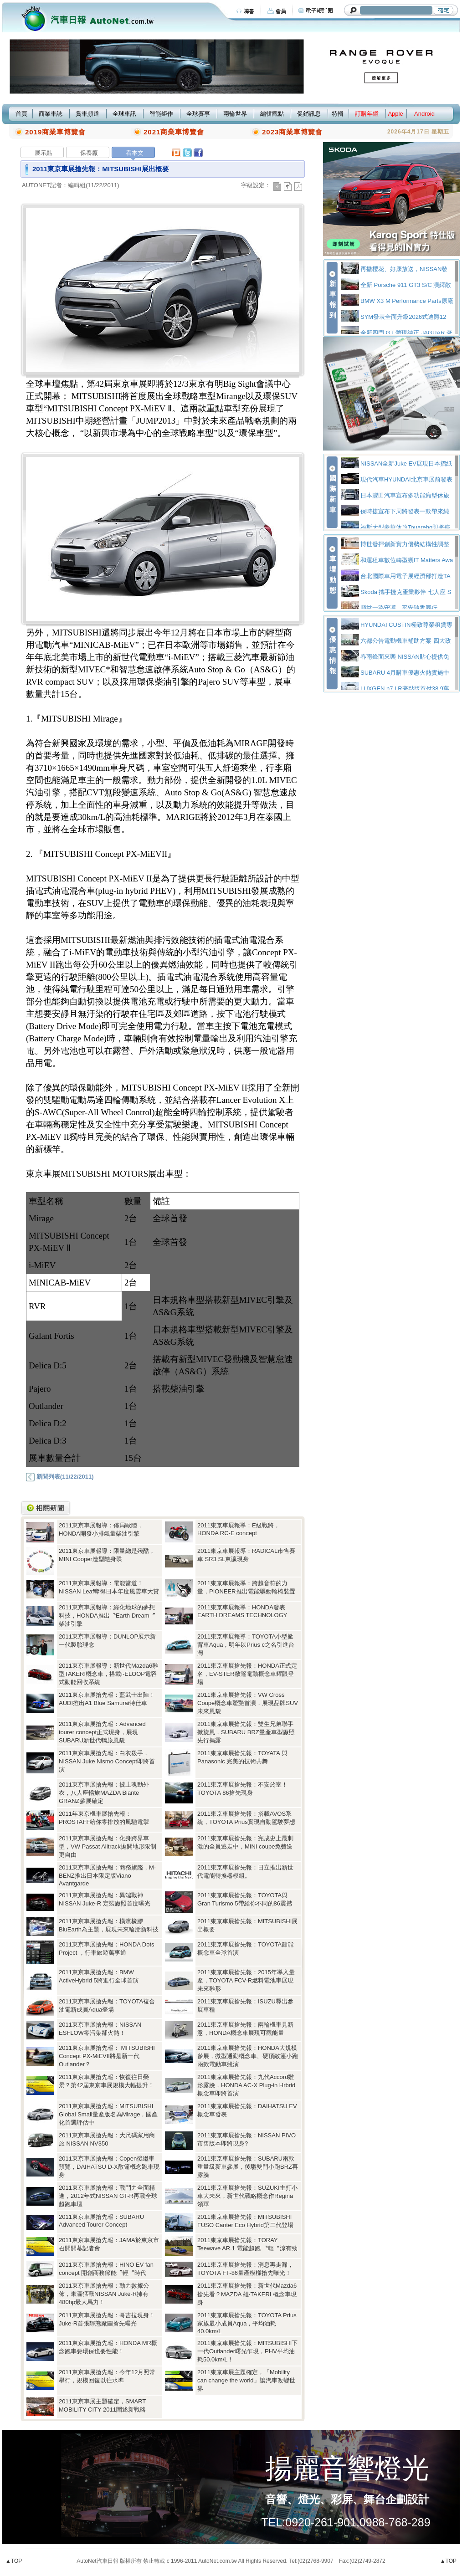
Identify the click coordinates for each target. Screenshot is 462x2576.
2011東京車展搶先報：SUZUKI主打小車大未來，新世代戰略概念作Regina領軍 (247, 2195)
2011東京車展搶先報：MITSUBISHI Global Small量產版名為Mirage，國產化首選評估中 (108, 2114)
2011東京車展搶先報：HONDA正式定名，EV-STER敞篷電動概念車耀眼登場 (247, 1673)
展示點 (43, 152)
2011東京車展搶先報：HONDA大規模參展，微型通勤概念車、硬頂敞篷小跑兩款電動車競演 (247, 2056)
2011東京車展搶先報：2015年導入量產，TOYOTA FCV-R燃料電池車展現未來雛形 (246, 1980)
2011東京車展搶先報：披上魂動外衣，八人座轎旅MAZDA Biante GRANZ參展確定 (104, 1792)
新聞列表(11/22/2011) (59, 1476)
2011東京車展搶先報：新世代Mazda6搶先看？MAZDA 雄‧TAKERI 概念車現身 (247, 2294)
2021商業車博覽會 (174, 132)
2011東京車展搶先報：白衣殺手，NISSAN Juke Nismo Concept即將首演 (107, 1761)
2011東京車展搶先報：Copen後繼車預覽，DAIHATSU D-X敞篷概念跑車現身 (109, 2166)
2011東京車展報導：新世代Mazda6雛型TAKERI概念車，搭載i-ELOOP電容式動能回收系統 (108, 1673)
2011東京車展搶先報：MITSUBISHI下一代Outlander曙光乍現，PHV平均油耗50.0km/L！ (247, 2351)
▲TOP (13, 2561)
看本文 (135, 152)
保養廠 (89, 152)
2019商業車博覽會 (55, 132)
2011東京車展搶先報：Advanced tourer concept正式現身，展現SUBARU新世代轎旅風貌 (102, 1732)
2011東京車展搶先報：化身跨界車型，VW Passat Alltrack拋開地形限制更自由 (107, 1846)
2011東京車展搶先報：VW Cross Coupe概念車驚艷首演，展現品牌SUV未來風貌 (247, 1703)
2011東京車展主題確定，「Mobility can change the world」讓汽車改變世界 (246, 2380)
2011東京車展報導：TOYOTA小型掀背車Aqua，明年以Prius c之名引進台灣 (245, 1644)
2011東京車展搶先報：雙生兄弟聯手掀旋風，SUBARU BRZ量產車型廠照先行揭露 (246, 1732)
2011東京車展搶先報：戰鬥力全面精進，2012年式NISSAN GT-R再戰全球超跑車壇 (108, 2195)
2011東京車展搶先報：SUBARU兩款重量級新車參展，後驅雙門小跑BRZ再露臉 (247, 2166)
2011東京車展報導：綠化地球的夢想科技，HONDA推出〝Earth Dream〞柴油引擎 (107, 1615)
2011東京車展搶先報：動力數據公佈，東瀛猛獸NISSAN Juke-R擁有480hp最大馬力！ (104, 2293)
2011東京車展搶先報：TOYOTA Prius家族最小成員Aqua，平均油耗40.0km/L (247, 2323)
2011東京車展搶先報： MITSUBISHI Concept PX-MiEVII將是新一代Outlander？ (107, 2056)
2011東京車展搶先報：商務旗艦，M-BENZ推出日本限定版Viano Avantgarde (107, 1875)
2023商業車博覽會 (292, 132)
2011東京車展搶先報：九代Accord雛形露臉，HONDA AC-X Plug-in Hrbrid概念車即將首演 (246, 2085)
